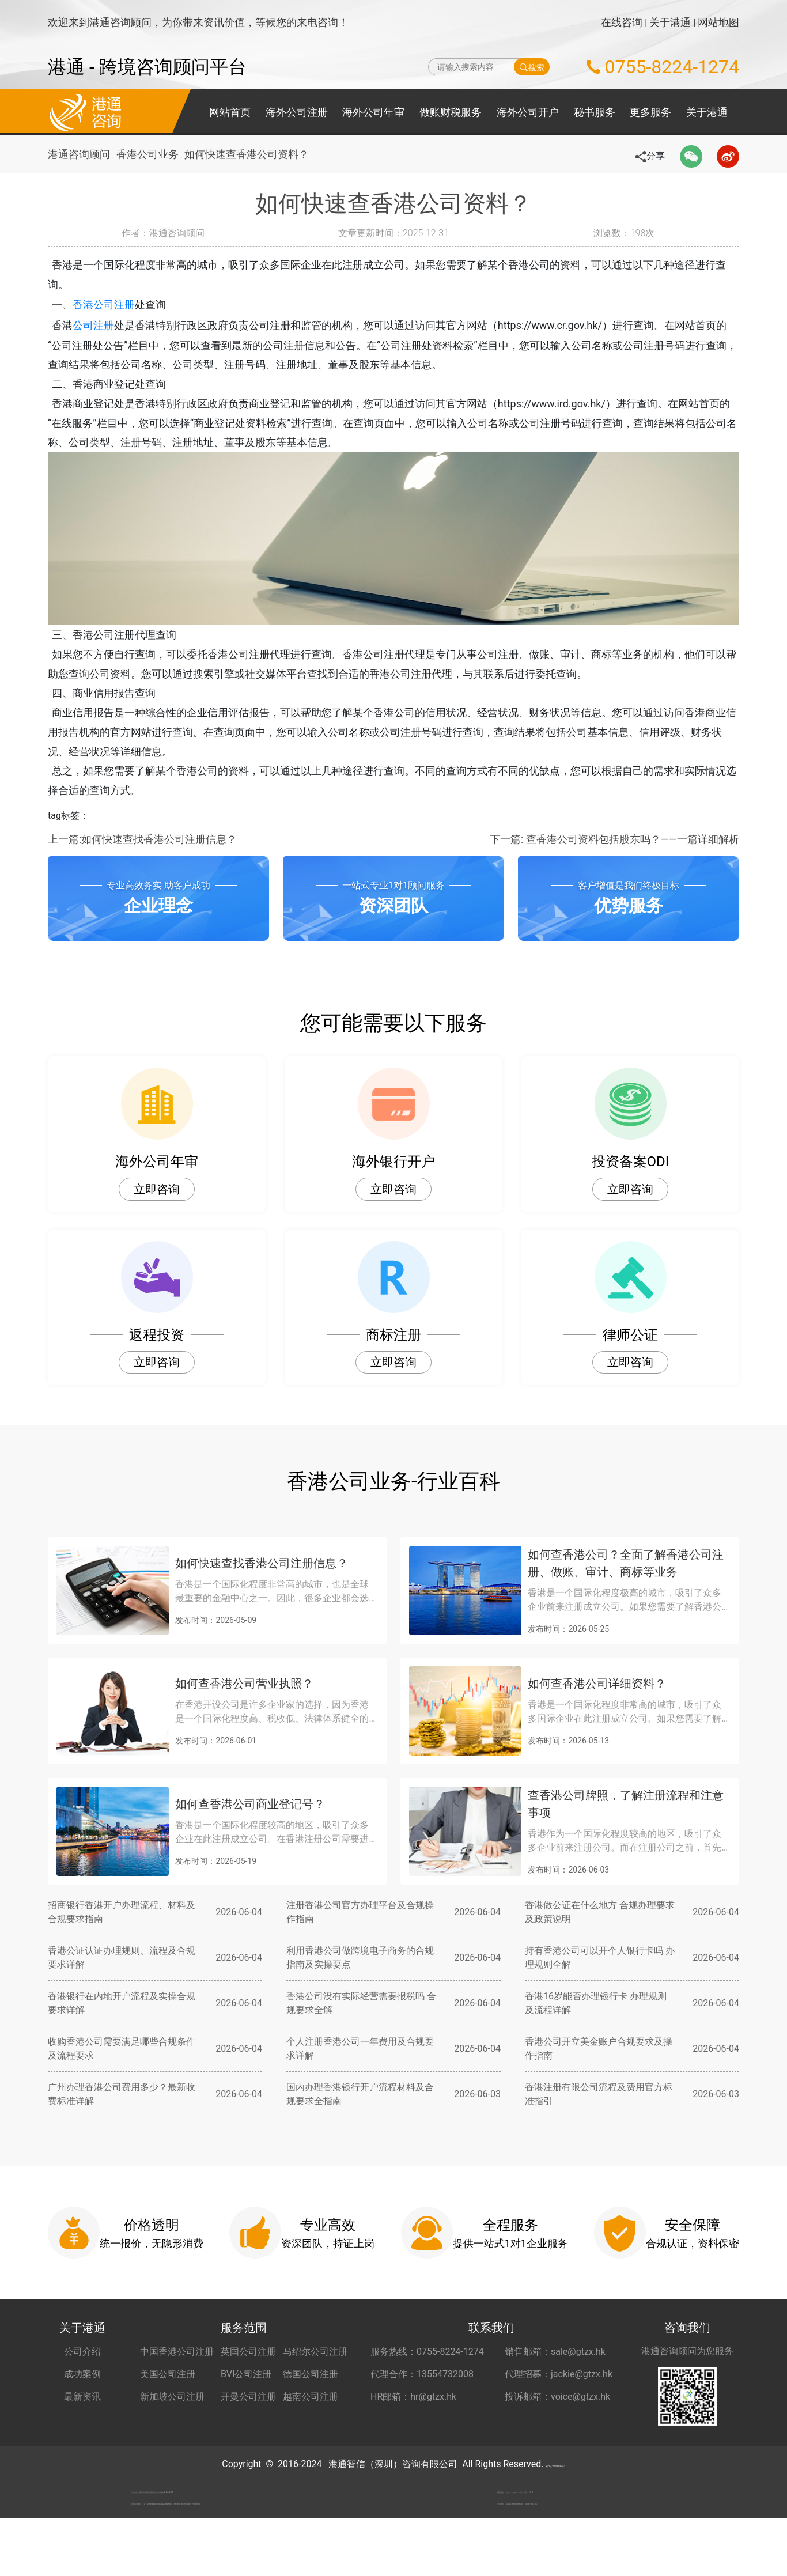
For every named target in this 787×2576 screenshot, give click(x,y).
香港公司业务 (151, 154)
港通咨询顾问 (79, 154)
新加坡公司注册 (172, 2418)
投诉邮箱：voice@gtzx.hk (557, 2418)
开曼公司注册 (248, 2418)
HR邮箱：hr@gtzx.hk (413, 2418)
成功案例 (82, 2395)
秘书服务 (594, 112)
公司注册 (110, 327)
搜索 (532, 67)
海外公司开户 (528, 112)
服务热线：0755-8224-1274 (427, 2373)
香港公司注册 (120, 307)
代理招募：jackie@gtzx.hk (558, 2395)
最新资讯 (82, 2418)
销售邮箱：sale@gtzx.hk (555, 2373)
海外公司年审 (373, 112)
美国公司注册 (167, 2395)
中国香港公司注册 (177, 2373)
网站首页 (230, 112)
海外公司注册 (297, 112)
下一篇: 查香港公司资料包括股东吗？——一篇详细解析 (614, 861)
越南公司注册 (310, 2418)
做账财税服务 (450, 112)
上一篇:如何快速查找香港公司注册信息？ (142, 861)
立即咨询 (157, 1211)
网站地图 (718, 22)
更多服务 (650, 112)
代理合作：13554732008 (422, 2395)
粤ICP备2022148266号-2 (555, 2485)
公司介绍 (82, 2373)
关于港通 (670, 22)
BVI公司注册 (246, 2395)
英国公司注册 (248, 2373)
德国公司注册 (310, 2395)
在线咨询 (621, 22)
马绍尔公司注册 (315, 2373)
